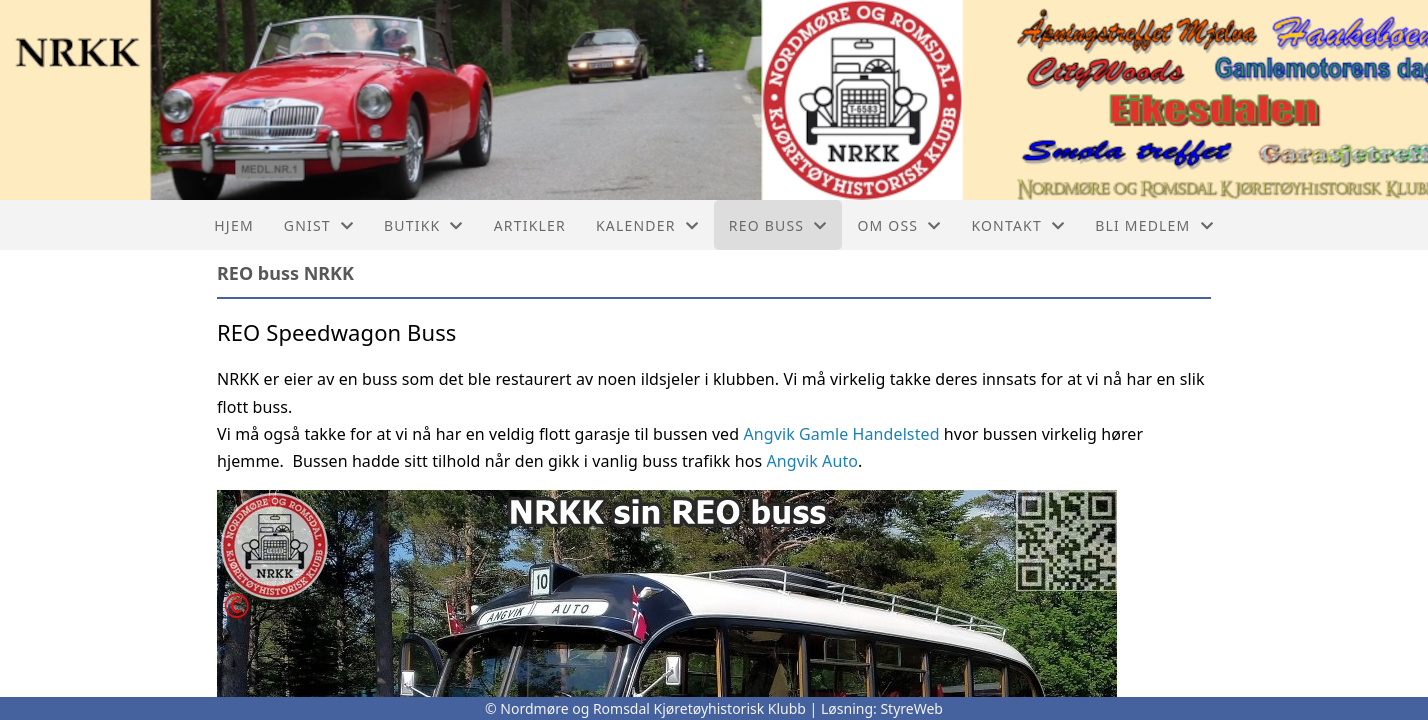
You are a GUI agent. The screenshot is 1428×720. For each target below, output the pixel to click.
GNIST (319, 225)
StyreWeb (911, 708)
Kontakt (1018, 225)
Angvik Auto (812, 461)
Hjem (233, 225)
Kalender (647, 225)
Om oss (899, 225)
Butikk (424, 225)
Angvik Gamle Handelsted (839, 434)
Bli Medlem (1154, 225)
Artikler (530, 225)
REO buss (778, 225)
